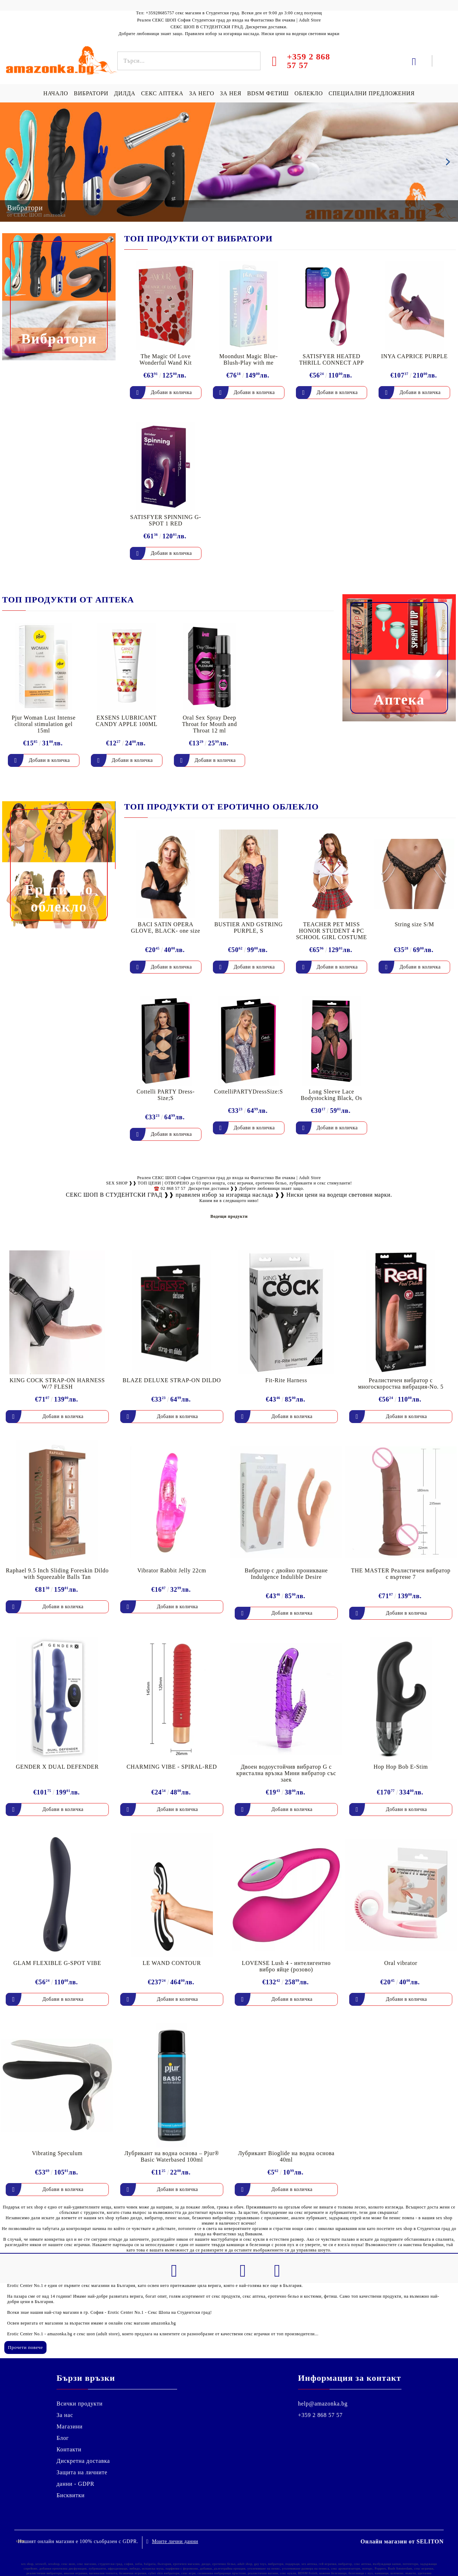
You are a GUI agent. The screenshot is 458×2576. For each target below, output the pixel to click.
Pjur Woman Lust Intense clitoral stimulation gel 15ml (43, 724)
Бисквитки (71, 2495)
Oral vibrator (400, 1963)
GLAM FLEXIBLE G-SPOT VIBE (57, 1963)
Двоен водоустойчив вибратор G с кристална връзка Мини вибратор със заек (286, 1773)
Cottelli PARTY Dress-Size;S (166, 1094)
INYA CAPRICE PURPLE (414, 356)
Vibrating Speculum (57, 2153)
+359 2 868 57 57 (320, 2415)
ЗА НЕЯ (231, 93)
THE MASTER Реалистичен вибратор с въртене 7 (400, 1573)
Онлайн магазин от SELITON (402, 2540)
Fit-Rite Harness (286, 1380)
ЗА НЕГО (201, 93)
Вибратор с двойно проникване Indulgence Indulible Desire (286, 1573)
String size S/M (414, 924)
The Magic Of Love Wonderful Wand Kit (166, 359)
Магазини (70, 2426)
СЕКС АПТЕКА (162, 93)
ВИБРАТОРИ (91, 93)
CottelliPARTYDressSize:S (248, 1091)
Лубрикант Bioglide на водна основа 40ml (286, 2156)
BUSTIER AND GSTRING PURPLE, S (248, 927)
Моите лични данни (175, 2539)
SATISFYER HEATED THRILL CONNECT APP (331, 359)
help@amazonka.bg (323, 2403)
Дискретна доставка (83, 2461)
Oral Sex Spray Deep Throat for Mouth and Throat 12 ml (209, 724)
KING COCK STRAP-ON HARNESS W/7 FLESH (57, 1383)
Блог (63, 2438)
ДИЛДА (124, 93)
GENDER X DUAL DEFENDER (57, 1767)
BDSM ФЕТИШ (268, 93)
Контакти (69, 2449)
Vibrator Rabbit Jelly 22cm (171, 1570)
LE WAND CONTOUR (171, 1963)
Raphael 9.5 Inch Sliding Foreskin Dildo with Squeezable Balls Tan (57, 1573)
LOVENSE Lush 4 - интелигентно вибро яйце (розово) (286, 1966)
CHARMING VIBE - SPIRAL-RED (172, 1767)
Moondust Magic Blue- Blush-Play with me (248, 359)
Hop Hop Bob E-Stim (401, 1767)
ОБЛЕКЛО (308, 93)
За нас (65, 2415)
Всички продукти (80, 2403)
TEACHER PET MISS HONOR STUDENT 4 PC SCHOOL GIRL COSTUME (331, 930)
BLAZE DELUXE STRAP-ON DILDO (172, 1380)
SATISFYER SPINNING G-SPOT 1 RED (165, 520)
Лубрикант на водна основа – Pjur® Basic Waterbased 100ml (172, 2156)
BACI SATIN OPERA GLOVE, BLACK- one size (165, 927)
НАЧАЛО (55, 93)
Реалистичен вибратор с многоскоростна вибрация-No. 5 (400, 1383)
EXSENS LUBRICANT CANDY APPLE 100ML (126, 721)
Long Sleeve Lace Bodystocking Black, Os (331, 1094)
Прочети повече (25, 2347)
